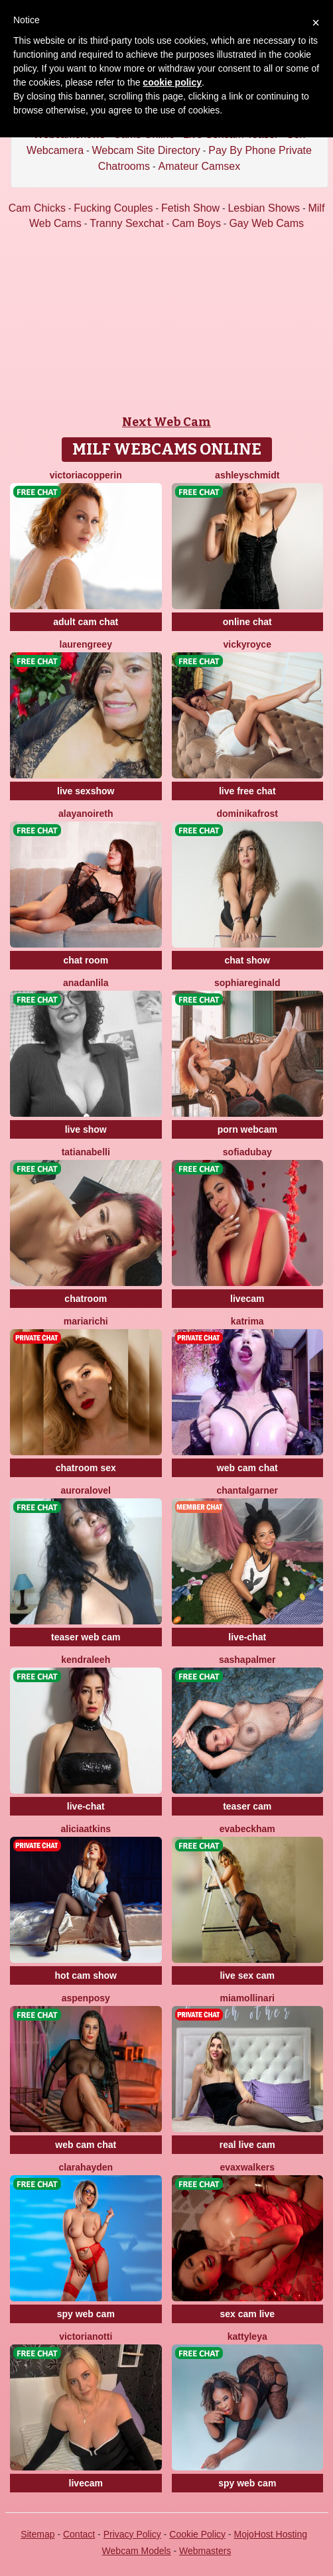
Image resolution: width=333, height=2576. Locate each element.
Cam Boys (196, 223)
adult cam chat (85, 621)
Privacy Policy (132, 2534)
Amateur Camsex (200, 166)
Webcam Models (136, 2550)
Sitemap (37, 2534)
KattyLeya (247, 2336)
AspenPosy (86, 1998)
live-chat (247, 1637)
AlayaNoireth (85, 813)
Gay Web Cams (266, 223)
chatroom (85, 1298)
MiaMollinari (247, 1998)
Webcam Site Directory (146, 150)
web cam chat (247, 1468)
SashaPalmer (247, 1659)
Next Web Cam (166, 422)
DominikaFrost (247, 813)
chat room (85, 960)
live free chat (247, 791)
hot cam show (86, 1975)
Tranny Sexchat (126, 223)
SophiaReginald (247, 982)
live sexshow (85, 791)
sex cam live (247, 2314)
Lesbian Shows (264, 208)
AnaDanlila (85, 982)
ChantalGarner (247, 1490)
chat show (247, 960)
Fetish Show (190, 208)
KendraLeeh (85, 1659)
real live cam (247, 2144)
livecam (247, 1298)
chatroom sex (86, 1468)
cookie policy (172, 82)
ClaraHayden (85, 2167)
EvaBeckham (247, 1829)
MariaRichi (86, 1321)
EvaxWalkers (247, 2167)
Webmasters (205, 2550)
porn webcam (247, 1129)
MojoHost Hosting (271, 2534)
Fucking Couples (113, 208)
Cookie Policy (197, 2534)
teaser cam (247, 1806)
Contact (79, 2534)
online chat (247, 621)
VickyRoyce (247, 644)
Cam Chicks (37, 208)
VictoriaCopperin (86, 475)
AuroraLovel (86, 1490)
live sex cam (247, 1975)
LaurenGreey (86, 644)
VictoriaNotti (85, 2336)
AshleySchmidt (247, 475)
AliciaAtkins (86, 1829)
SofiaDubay (247, 1152)
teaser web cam (85, 1637)
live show (86, 1129)
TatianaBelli (86, 1152)
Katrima (247, 1321)
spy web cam (86, 2314)
